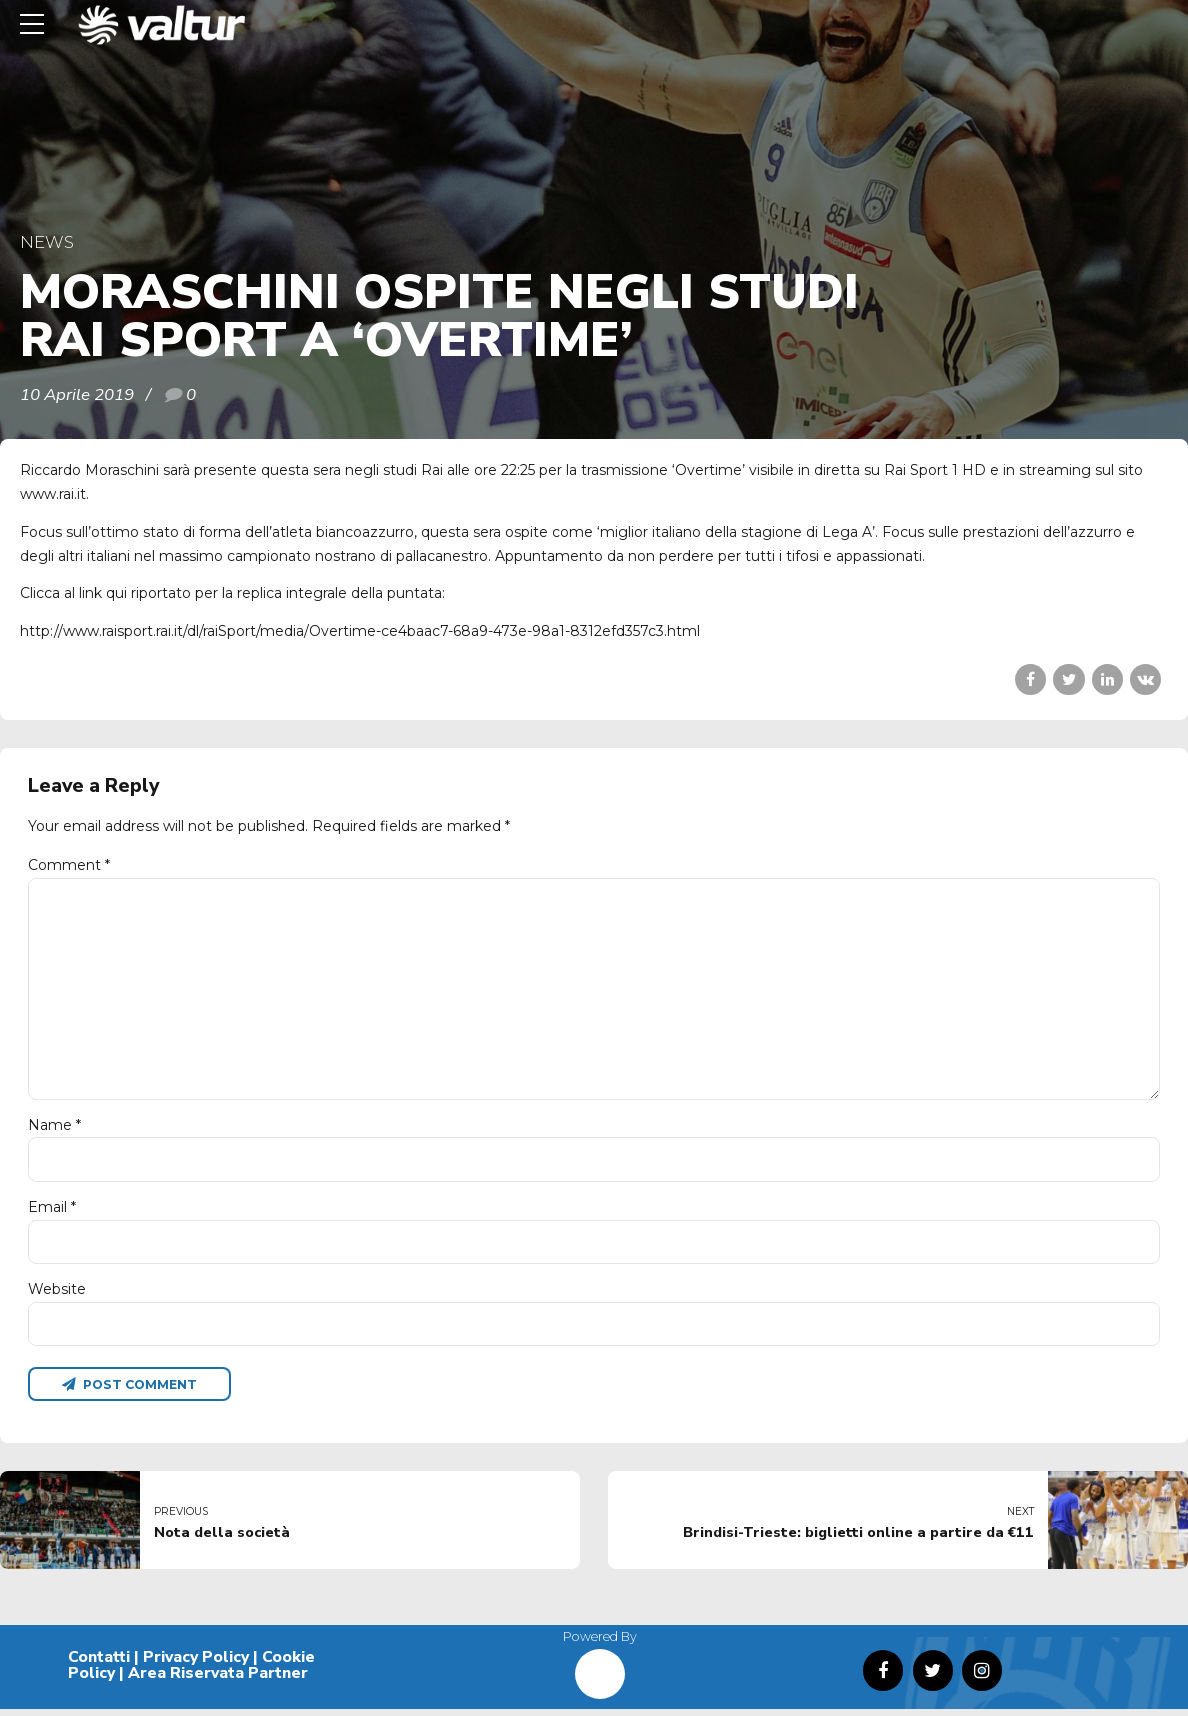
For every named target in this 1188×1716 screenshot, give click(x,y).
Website (57, 1295)
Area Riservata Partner (218, 1680)
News (47, 242)
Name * (54, 1129)
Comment (69, 865)
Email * (52, 1212)
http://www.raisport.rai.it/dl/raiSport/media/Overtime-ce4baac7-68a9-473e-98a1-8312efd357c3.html (360, 631)
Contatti (99, 1664)
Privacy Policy (196, 1664)
